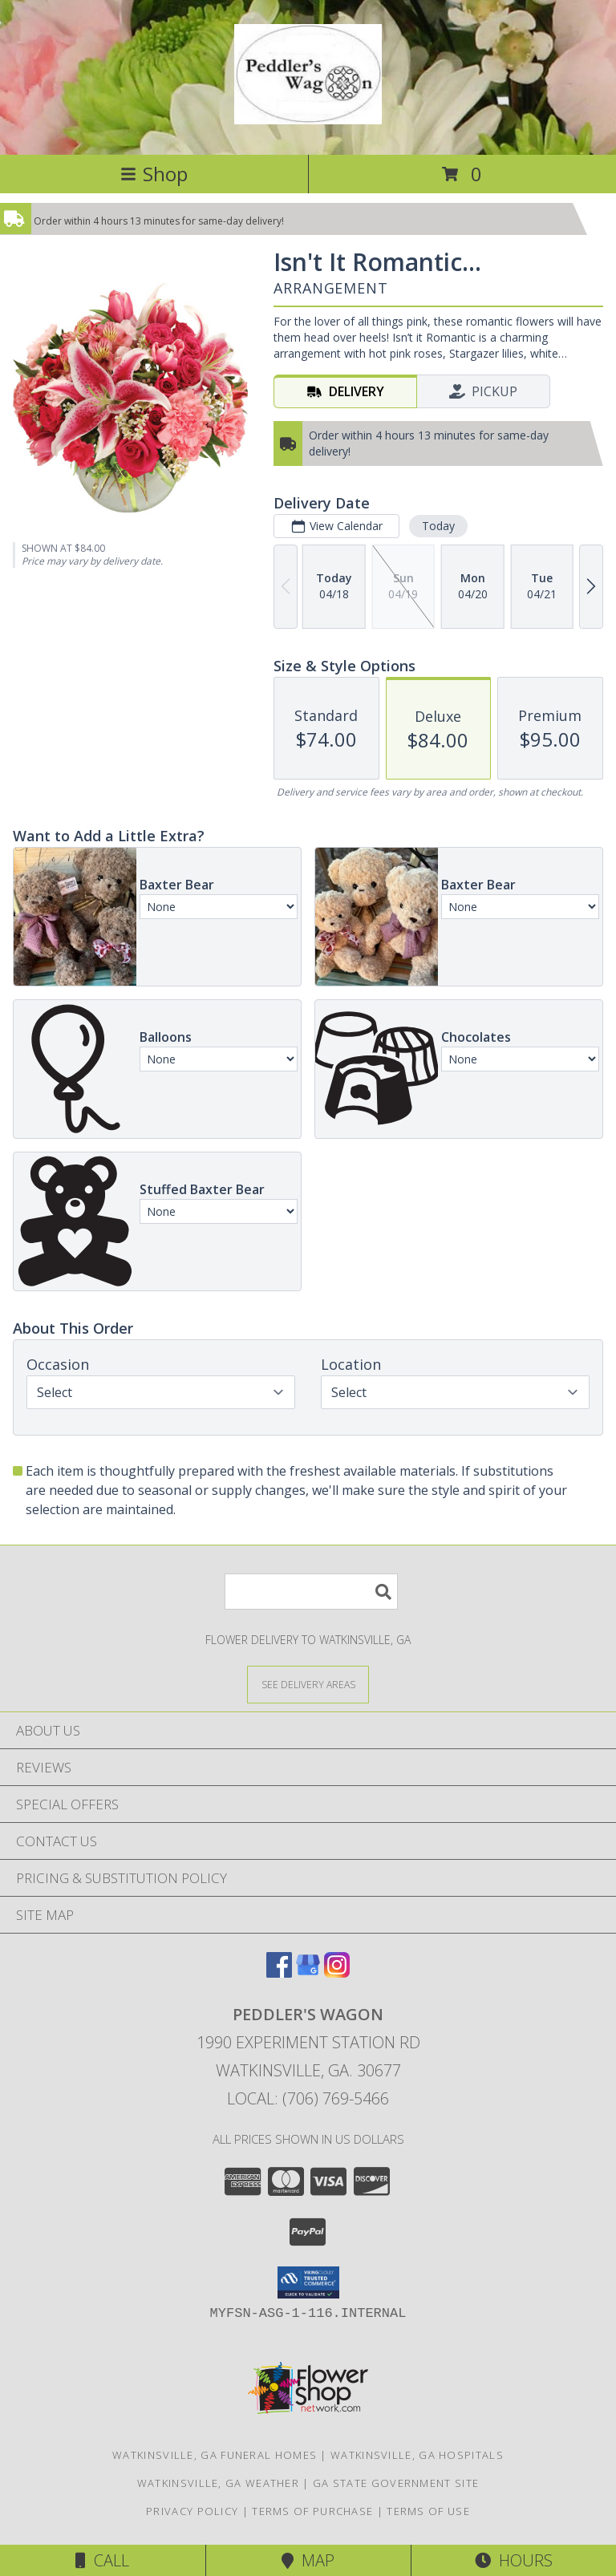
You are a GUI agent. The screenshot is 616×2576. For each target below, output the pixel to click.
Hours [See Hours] (514, 2560)
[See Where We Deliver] (308, 1683)
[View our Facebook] (279, 1972)
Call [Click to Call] (102, 2560)
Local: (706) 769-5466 (308, 2098)
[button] (308, 2282)
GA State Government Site (396, 2483)
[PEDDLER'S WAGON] (308, 115)
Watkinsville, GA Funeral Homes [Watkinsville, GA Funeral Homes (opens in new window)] (214, 2455)
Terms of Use (428, 2511)
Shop (154, 173)
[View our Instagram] (337, 1972)
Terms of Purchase (312, 2511)
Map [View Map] (308, 2560)
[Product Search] (311, 1592)
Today (438, 525)
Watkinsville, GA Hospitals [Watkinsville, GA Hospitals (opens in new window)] (417, 2455)
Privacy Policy (192, 2511)
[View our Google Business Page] (308, 1972)
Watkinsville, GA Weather (218, 2483)
